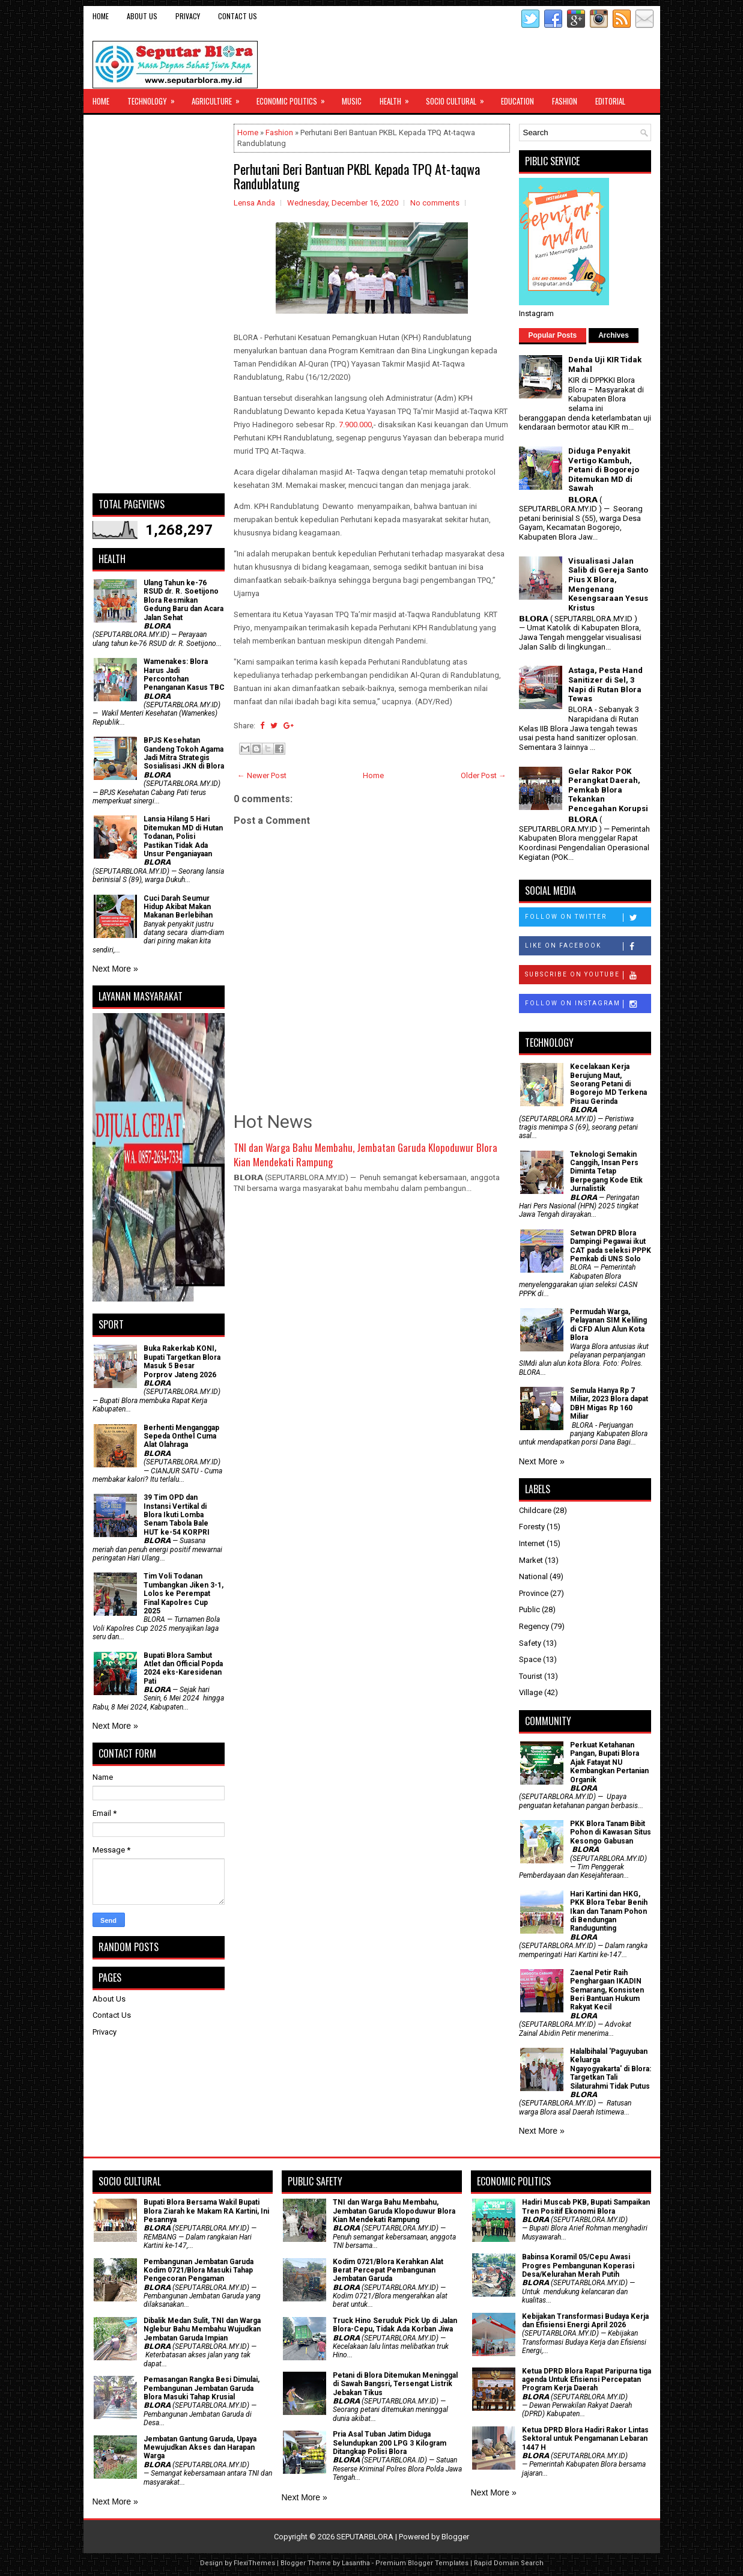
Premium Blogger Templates (422, 2563)
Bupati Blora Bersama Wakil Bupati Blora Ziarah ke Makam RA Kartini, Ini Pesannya (206, 2211)
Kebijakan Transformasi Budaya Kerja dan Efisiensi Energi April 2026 (585, 2320)
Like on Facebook (588, 946)
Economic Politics (294, 98)
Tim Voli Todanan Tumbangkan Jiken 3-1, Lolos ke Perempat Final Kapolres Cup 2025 (183, 1593)
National (533, 1576)
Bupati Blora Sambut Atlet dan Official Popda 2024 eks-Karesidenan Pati (183, 1668)
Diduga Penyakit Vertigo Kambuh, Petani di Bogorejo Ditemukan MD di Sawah (603, 469)
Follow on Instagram (588, 1004)
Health (398, 98)
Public (529, 1609)
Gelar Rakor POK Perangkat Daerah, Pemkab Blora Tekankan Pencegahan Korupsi (608, 790)
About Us (142, 16)
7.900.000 (355, 424)
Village (530, 1692)
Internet (532, 1543)
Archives (613, 335)
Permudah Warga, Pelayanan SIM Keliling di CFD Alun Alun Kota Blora (608, 1325)
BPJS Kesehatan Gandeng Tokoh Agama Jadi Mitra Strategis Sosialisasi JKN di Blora (184, 753)
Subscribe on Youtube (588, 975)
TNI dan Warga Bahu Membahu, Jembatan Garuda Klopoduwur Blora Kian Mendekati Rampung (365, 1154)
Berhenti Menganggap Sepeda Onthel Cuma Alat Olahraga (181, 1436)
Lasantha (356, 2563)
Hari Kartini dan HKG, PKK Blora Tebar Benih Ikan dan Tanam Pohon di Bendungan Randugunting (608, 1911)
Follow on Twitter (588, 917)
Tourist (530, 1676)
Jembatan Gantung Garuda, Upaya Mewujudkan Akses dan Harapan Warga (200, 2448)
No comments (434, 202)
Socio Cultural (459, 98)
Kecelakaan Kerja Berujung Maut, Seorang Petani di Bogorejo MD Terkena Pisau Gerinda (608, 1084)
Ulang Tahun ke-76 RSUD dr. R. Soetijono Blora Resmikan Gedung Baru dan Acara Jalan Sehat (183, 600)
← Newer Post (262, 775)
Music (352, 101)
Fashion (564, 101)
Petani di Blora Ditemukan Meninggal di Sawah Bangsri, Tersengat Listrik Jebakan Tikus (395, 2384)
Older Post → (483, 775)
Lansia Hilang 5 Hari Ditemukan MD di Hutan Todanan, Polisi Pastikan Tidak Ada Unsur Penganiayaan (183, 836)
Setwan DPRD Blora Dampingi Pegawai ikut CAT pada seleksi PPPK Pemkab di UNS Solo (610, 1246)
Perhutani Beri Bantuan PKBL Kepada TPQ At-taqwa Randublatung (357, 176)
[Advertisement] (158, 304)
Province (533, 1593)
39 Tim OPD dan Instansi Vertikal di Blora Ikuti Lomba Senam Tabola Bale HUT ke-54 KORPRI (177, 1514)
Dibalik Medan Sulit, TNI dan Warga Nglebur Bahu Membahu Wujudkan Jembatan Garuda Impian (202, 2329)
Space (530, 1659)
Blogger (455, 2536)
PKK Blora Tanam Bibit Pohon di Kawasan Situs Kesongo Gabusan (610, 1832)
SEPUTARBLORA (364, 2536)
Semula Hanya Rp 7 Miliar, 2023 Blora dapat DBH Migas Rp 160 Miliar (609, 1403)
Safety (530, 1643)
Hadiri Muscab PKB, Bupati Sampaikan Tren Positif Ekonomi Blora (586, 2206)
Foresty (532, 1526)
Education (517, 101)
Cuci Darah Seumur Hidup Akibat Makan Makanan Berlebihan (178, 907)
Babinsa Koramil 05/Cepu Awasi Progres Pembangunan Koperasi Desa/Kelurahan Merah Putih (578, 2266)
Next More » (115, 968)
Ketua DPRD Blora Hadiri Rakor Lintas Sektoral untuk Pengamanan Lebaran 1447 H (585, 2439)
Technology (155, 98)
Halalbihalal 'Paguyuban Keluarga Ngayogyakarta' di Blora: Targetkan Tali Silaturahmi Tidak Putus (610, 2068)
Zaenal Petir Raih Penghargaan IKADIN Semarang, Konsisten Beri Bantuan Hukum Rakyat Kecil (607, 1990)
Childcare (535, 1510)
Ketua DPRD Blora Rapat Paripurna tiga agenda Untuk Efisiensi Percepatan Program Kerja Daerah (586, 2380)
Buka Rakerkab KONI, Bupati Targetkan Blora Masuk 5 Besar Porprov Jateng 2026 (182, 1361)
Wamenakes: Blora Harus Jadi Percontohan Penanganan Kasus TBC (184, 674)
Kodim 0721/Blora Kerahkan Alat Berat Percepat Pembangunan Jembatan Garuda (388, 2270)
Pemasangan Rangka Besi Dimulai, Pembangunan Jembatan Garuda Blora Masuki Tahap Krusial (201, 2388)
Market (531, 1560)
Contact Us (237, 16)
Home (100, 16)
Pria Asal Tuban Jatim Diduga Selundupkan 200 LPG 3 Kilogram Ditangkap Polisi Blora (389, 2443)
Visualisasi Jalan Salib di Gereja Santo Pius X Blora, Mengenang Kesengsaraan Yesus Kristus (608, 584)
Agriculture (219, 98)
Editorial (610, 101)
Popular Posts (553, 335)
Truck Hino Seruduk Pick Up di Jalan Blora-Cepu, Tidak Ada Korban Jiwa (395, 2324)
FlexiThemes (254, 2563)
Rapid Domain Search (509, 2563)
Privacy (187, 16)
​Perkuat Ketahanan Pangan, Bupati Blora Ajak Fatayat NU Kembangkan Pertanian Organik (609, 1762)
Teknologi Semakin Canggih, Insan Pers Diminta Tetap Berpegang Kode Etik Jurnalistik (606, 1171)
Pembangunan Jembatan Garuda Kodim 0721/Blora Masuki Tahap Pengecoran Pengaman (198, 2270)
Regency (534, 1626)
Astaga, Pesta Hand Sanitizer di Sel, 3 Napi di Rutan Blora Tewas (605, 684)
